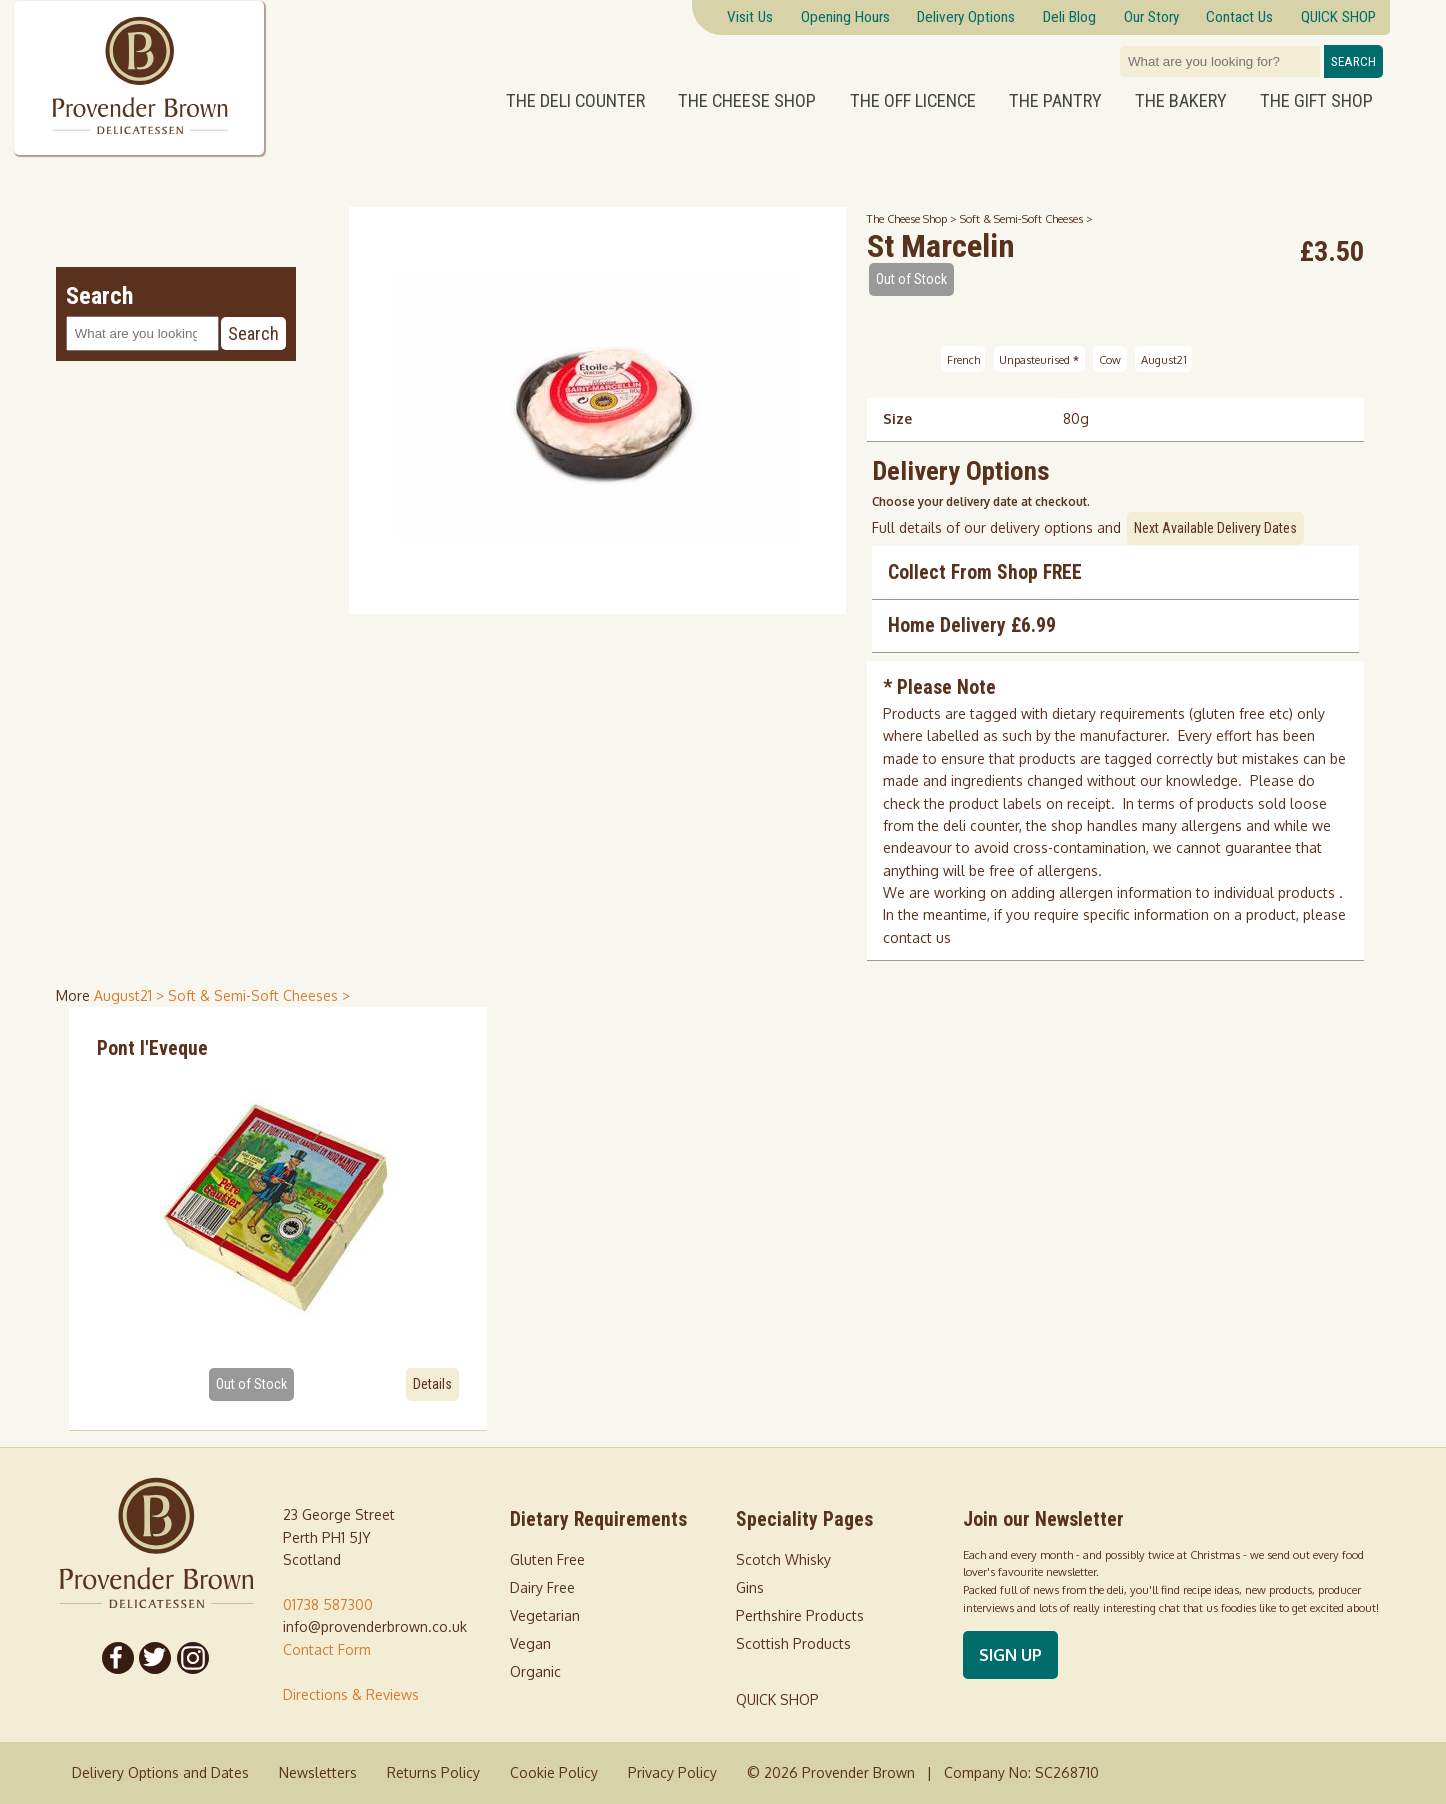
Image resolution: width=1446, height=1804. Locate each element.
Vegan (530, 1643)
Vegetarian (545, 1615)
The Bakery (1181, 101)
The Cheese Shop (747, 101)
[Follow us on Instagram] (193, 1658)
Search (1353, 61)
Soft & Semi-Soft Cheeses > (1026, 218)
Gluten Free (547, 1559)
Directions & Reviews (351, 1694)
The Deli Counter (575, 101)
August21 (1164, 358)
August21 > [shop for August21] (131, 995)
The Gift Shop (1316, 101)
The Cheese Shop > (913, 218)
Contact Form (327, 1649)
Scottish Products (793, 1643)
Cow (1110, 358)
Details (432, 1384)
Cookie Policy (554, 1772)
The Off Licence (913, 101)
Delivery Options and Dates (160, 1772)
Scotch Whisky (783, 1559)
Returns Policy (433, 1772)
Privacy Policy (672, 1772)
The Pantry (1055, 101)
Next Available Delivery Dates (1215, 528)
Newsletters (318, 1772)
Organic (535, 1671)
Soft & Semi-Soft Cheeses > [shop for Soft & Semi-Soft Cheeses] (259, 995)
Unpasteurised (1039, 358)
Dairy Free (542, 1587)
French (963, 358)
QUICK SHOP (777, 1699)
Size (897, 418)
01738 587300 (328, 1604)
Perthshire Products (800, 1615)
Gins (750, 1587)
